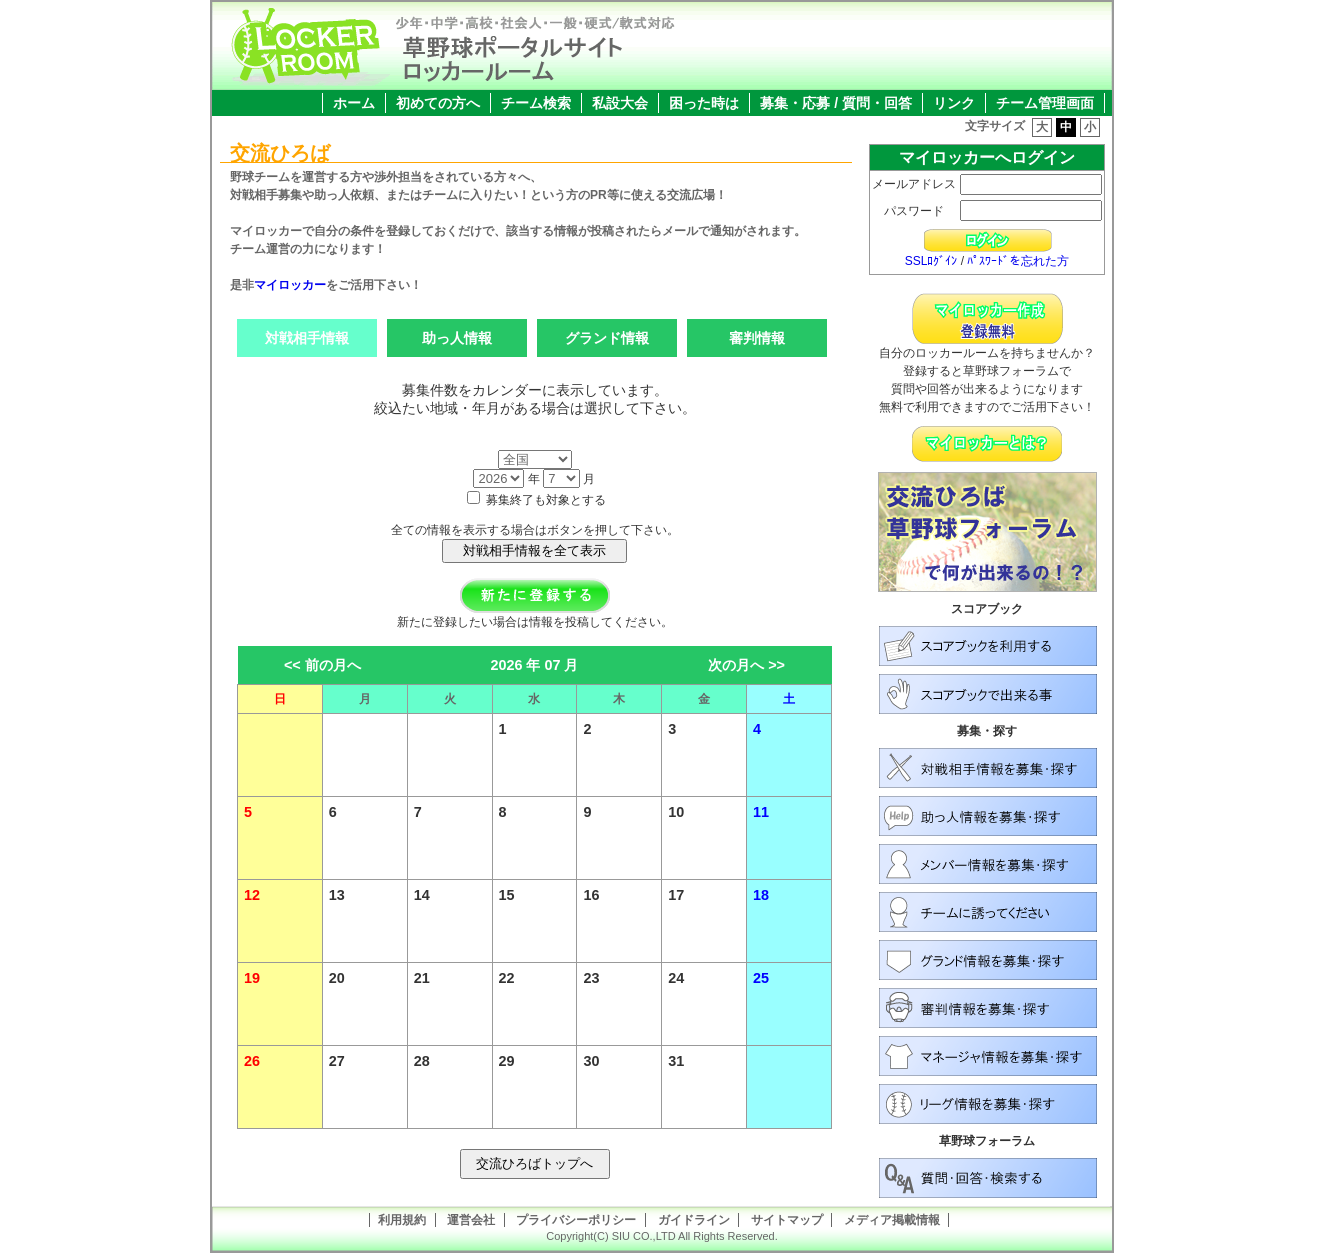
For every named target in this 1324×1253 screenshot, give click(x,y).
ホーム (354, 103)
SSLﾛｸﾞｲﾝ (931, 261)
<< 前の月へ (322, 665)
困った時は (704, 103)
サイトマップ (787, 1220)
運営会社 (471, 1220)
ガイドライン (694, 1220)
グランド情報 (607, 338)
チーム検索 (536, 103)
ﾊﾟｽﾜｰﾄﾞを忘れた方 (1018, 261)
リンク (954, 103)
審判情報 (757, 338)
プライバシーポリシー (576, 1220)
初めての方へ (438, 103)
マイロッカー (290, 285)
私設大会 (620, 103)
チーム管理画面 (1045, 103)
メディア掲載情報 (892, 1220)
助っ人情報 (457, 338)
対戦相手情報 (307, 338)
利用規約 (402, 1220)
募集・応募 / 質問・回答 (836, 103)
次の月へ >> (746, 665)
